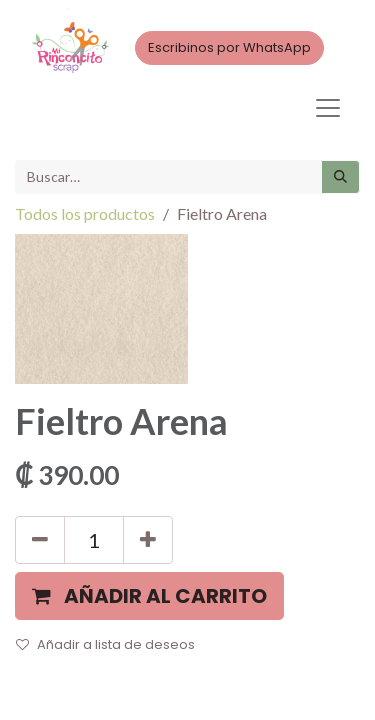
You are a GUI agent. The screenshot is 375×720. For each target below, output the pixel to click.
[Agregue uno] (148, 540)
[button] (149, 596)
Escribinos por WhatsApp (229, 47)
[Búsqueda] (340, 177)
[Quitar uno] (40, 540)
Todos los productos (85, 213)
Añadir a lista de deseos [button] (105, 644)
